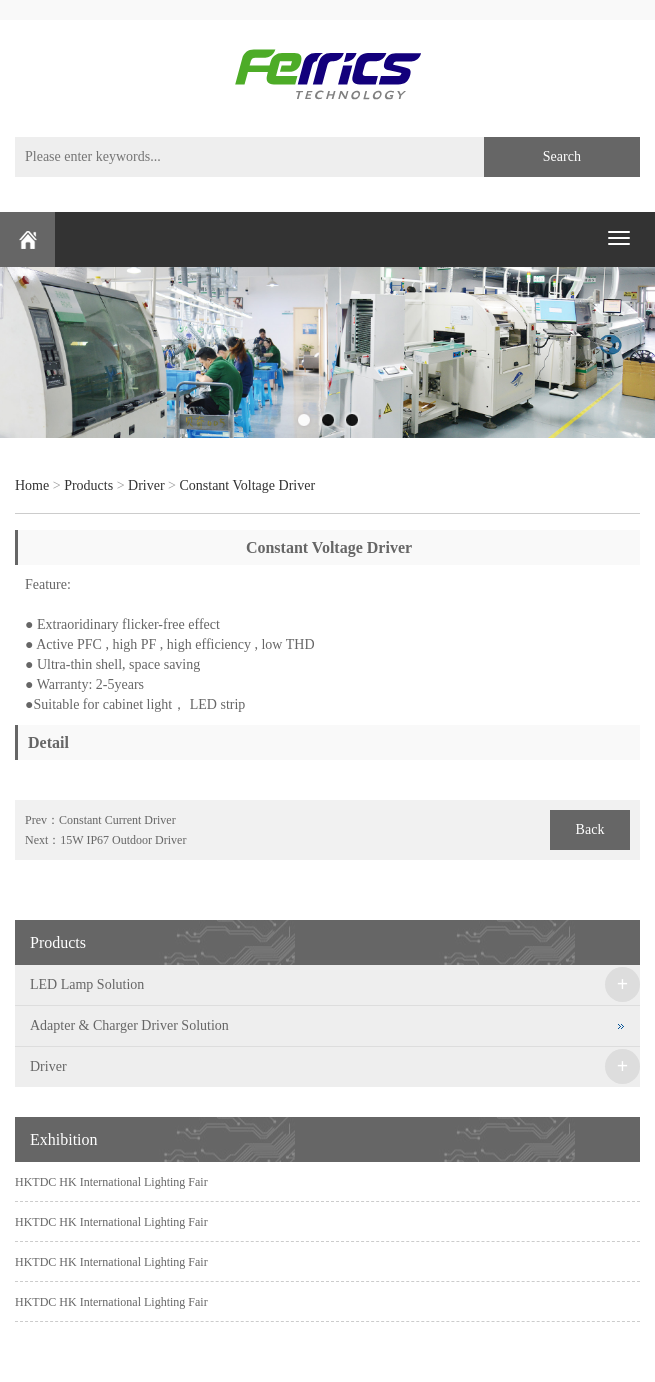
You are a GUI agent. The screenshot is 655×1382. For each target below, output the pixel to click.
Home (32, 485)
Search (562, 156)
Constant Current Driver (117, 820)
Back (590, 829)
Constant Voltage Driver (247, 485)
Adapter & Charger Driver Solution (129, 1025)
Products (88, 485)
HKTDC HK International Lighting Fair (111, 1182)
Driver (146, 485)
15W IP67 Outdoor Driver (123, 840)
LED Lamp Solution (87, 984)
